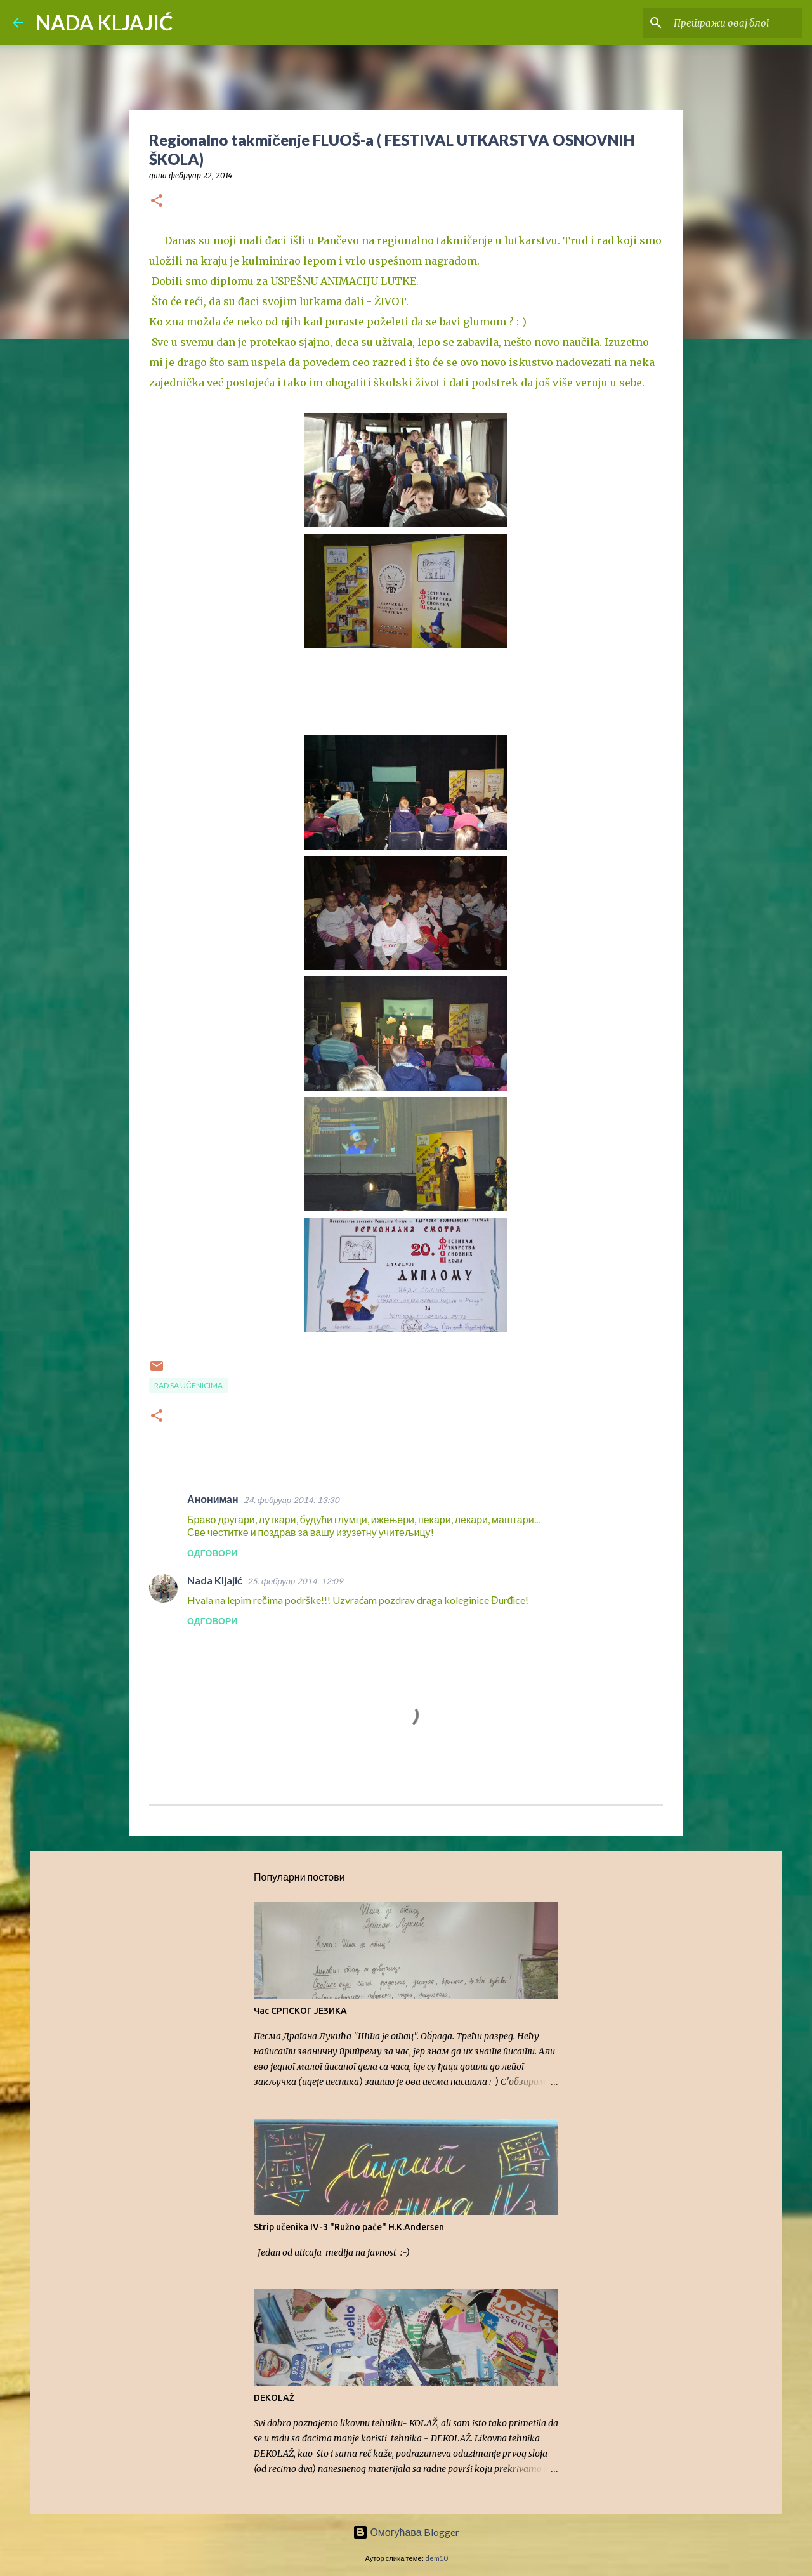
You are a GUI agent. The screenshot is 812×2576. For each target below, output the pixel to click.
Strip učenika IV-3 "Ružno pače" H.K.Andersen (349, 2227)
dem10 (436, 2558)
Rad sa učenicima (188, 1385)
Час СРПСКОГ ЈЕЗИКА (300, 2011)
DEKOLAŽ (274, 2398)
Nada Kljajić (214, 1580)
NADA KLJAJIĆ (104, 22)
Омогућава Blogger (406, 2532)
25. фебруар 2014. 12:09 (295, 1581)
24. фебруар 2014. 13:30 (291, 1500)
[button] (156, 201)
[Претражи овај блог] (735, 23)
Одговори (212, 1553)
